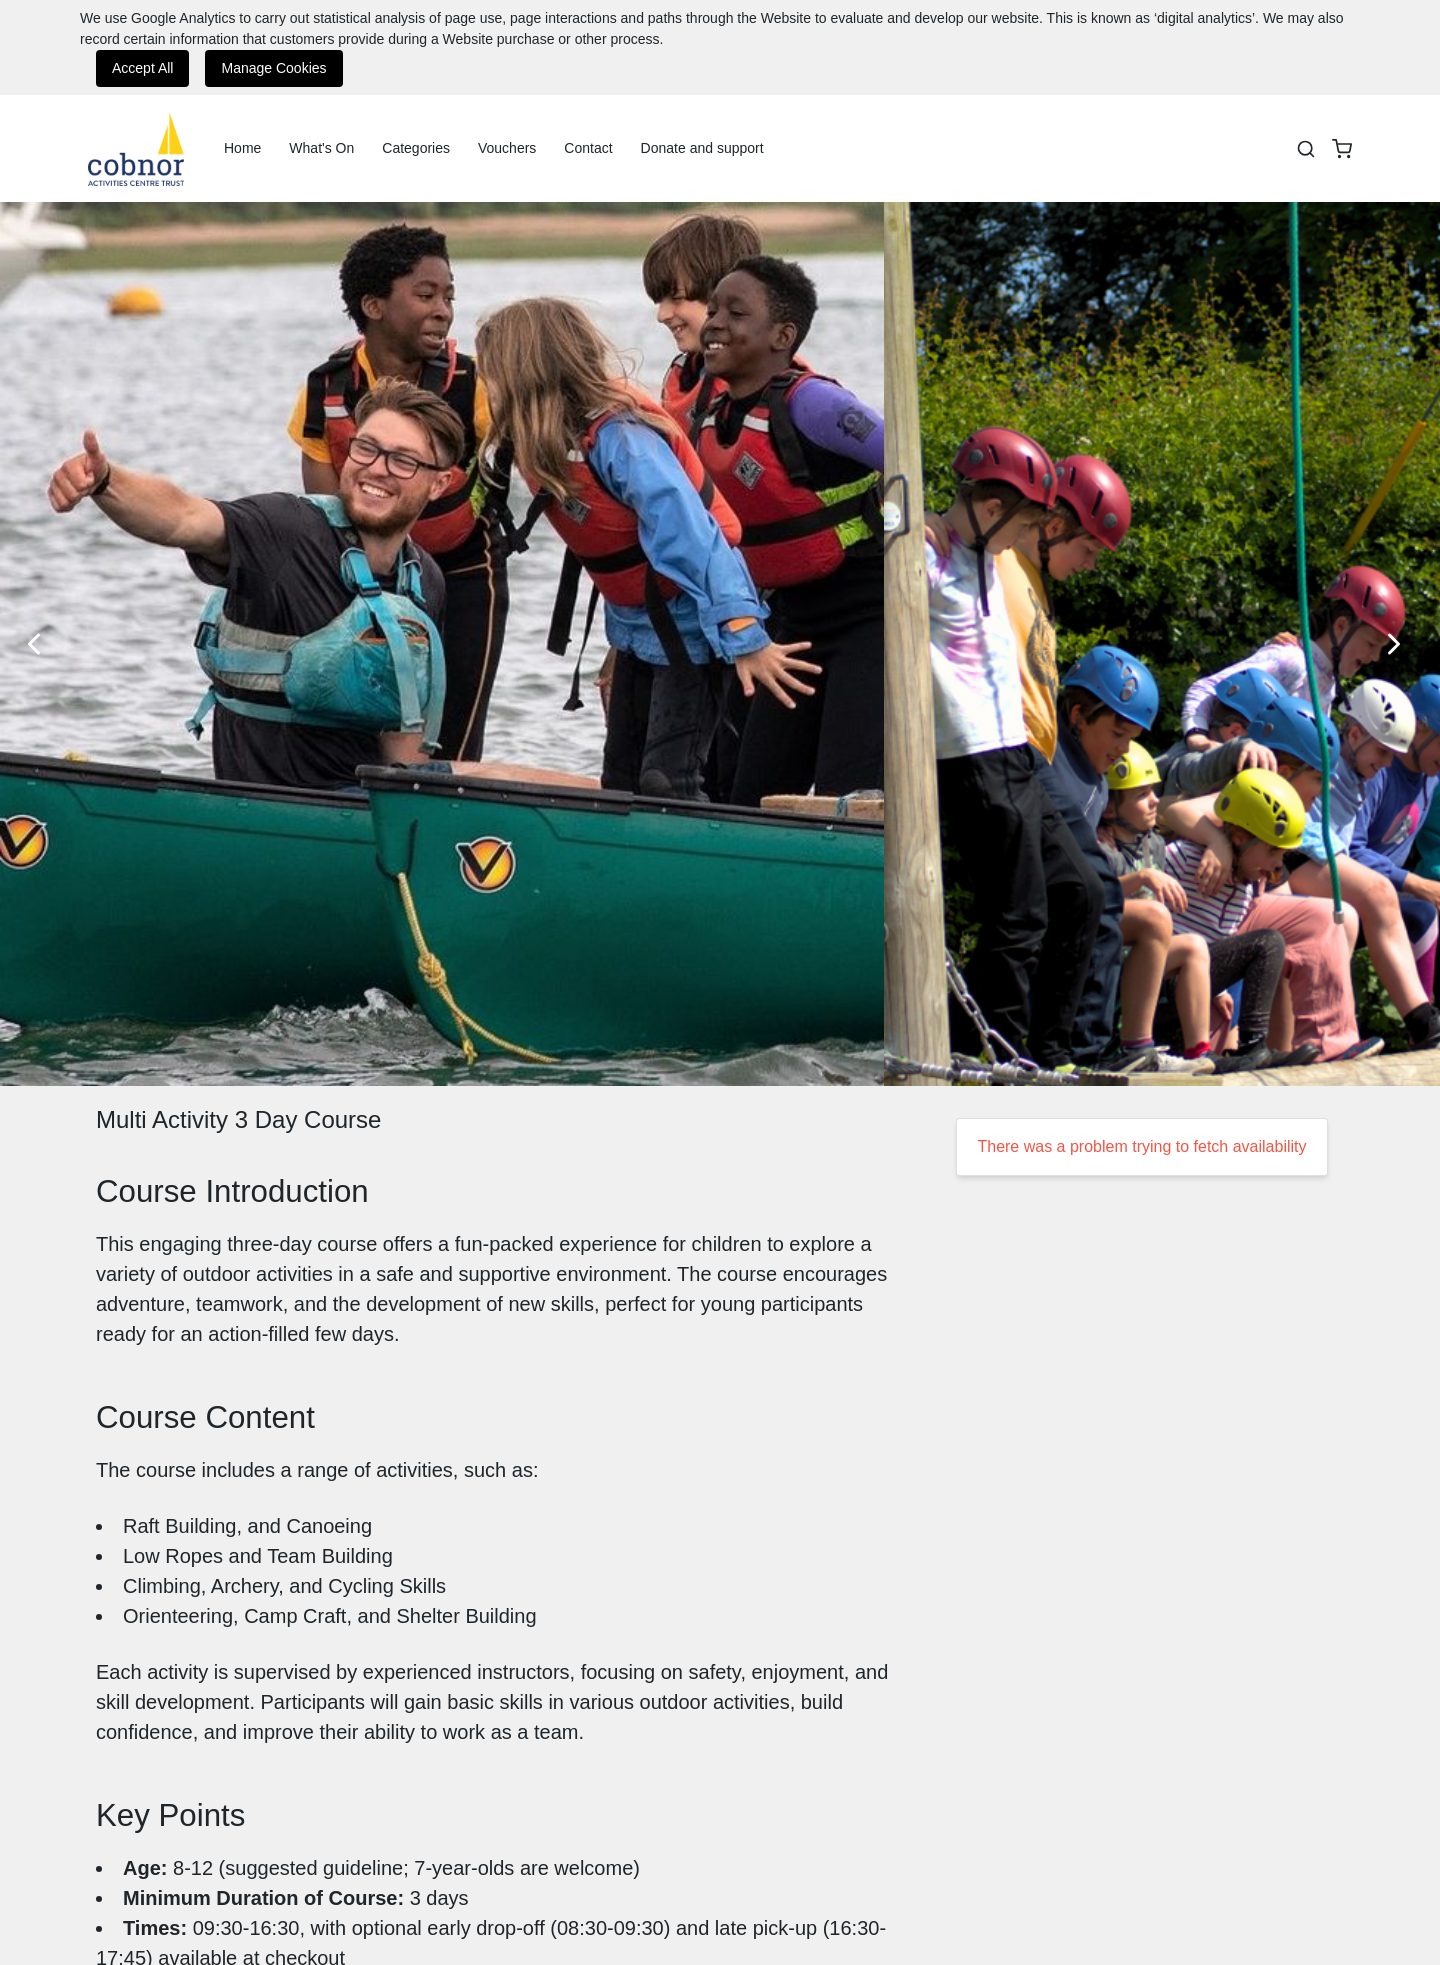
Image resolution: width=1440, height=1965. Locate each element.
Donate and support (702, 148)
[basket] (1342, 149)
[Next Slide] (1400, 644)
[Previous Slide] (40, 644)
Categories (416, 148)
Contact (588, 148)
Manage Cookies (273, 68)
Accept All (142, 68)
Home (242, 148)
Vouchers (507, 148)
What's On (321, 148)
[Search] (1306, 149)
